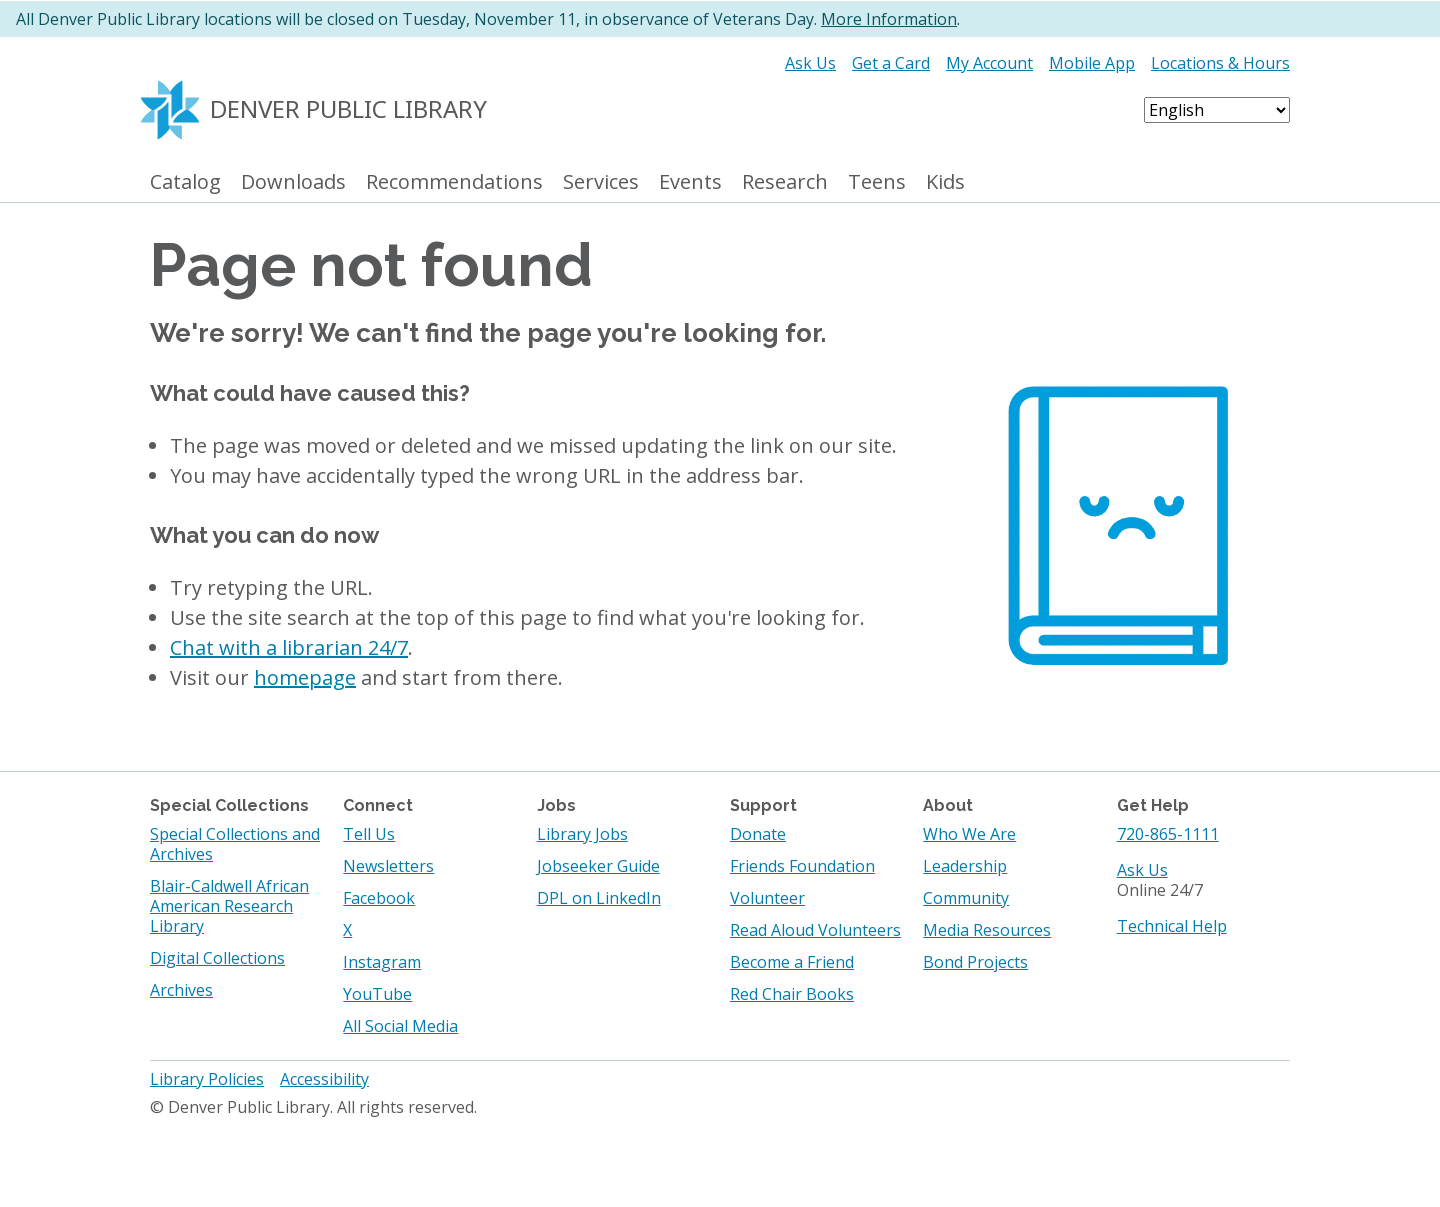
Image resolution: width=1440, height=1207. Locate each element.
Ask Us (810, 63)
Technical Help (1172, 926)
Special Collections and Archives (235, 844)
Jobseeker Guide (598, 866)
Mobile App (1092, 63)
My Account (989, 63)
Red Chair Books (792, 994)
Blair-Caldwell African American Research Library (229, 906)
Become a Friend (792, 962)
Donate (758, 834)
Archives (181, 990)
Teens (877, 182)
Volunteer (767, 898)
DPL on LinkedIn (599, 898)
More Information (889, 19)
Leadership (965, 866)
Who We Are (969, 834)
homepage (305, 677)
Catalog (185, 182)
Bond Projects (975, 962)
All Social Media (400, 1026)
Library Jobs (582, 834)
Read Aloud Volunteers (815, 930)
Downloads (293, 182)
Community (966, 898)
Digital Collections (217, 958)
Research (785, 182)
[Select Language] (1217, 110)
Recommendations (454, 182)
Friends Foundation (802, 866)
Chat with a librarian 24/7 (289, 647)
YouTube (377, 994)
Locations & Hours (1220, 63)
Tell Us (369, 834)
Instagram (382, 962)
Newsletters (388, 866)
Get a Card (891, 63)
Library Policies (207, 1079)
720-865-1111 (1168, 834)
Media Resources (987, 930)
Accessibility (324, 1079)
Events (690, 182)
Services (601, 182)
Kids (945, 182)
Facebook (379, 898)
